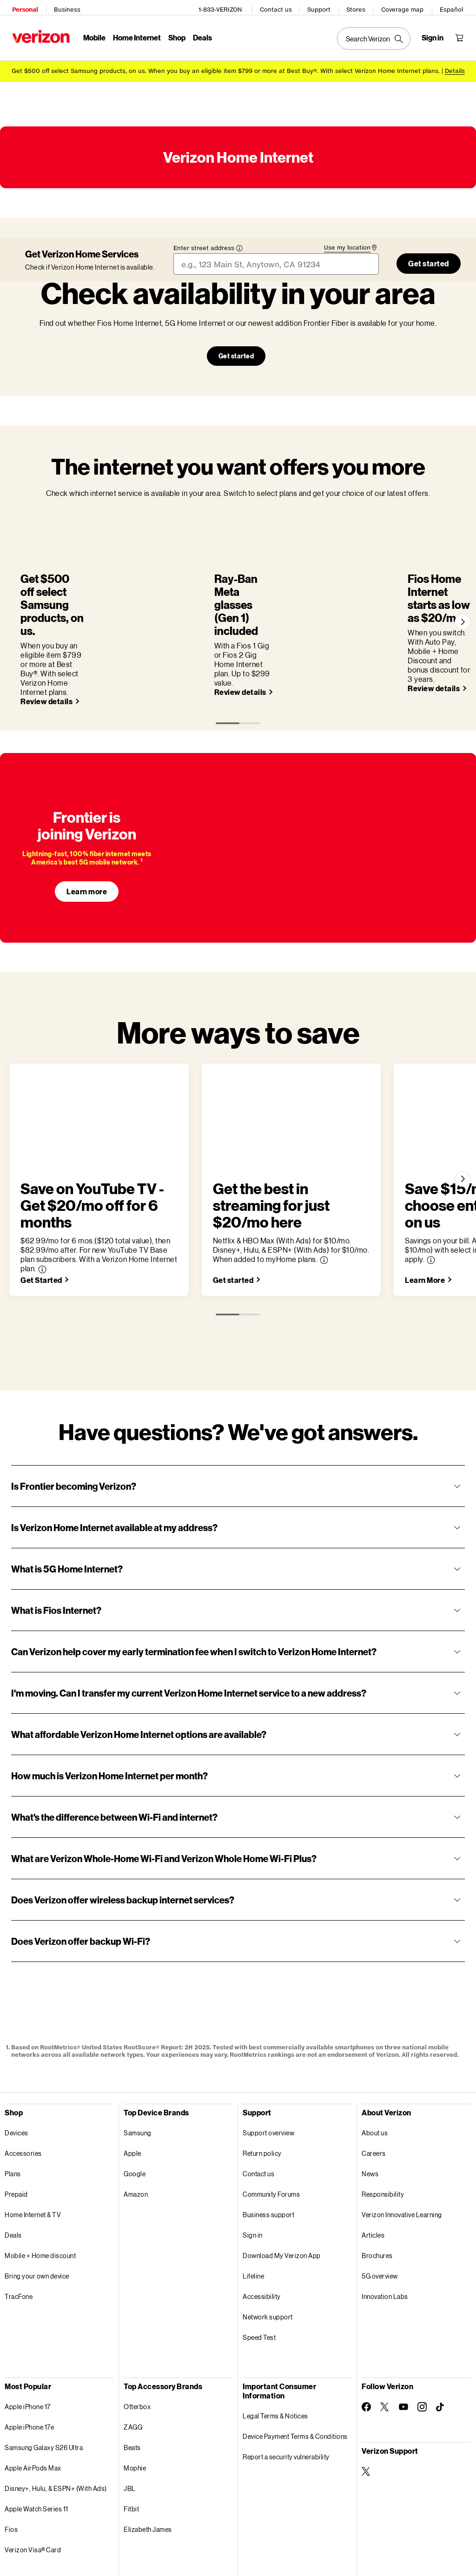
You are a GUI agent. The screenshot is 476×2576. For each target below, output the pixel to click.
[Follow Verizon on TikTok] (440, 2329)
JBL (130, 2411)
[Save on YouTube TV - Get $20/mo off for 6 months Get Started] (46, 1202)
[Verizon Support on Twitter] (366, 2393)
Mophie (135, 2390)
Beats (132, 2370)
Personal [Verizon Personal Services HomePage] (22, 7)
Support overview (268, 2055)
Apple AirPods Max (33, 2390)
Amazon (136, 2116)
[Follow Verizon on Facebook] (366, 2329)
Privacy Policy (147, 2526)
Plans (13, 2096)
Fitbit (131, 2431)
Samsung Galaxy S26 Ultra (44, 2370)
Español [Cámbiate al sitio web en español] (454, 7)
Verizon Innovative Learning (402, 2137)
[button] (262, 1173)
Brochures (377, 2178)
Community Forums (271, 2116)
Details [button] (455, 66)
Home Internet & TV (33, 2137)
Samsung (138, 2055)
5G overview (380, 2198)
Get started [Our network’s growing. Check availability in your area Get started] (236, 351)
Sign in (253, 2157)
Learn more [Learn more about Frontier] (86, 830)
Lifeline (253, 2198)
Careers (374, 2076)
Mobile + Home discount (40, 2178)
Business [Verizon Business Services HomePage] (64, 7)
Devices (16, 2055)
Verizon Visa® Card (33, 2472)
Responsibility (383, 2116)
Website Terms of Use (160, 2548)
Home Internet (134, 35)
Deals (13, 2157)
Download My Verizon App (282, 2178)
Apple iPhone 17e (29, 2349)
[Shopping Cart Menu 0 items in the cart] (462, 35)
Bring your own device (37, 2198)
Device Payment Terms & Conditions (295, 2359)
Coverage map (405, 7)
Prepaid (16, 2116)
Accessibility (262, 2219)
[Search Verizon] (376, 36)
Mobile (91, 35)
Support (321, 7)
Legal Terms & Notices (275, 2338)
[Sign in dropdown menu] (435, 35)
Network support (268, 2239)
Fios (11, 2452)
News (370, 2096)
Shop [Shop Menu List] (174, 35)
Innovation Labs (385, 2219)
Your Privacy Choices (212, 2526)
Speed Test (259, 2260)
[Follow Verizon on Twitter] (385, 2329)
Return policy (262, 2076)
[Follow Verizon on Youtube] (403, 2329)
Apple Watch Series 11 (36, 2431)
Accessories (23, 2076)
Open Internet (321, 2526)
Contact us (279, 7)
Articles (373, 2157)
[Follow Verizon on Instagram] (422, 2329)
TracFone (19, 2219)
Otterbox (137, 2329)
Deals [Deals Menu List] (199, 35)
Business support (268, 2137)
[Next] (460, 589)
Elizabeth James (148, 2452)
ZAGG (133, 2349)
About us (375, 2055)
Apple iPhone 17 (28, 2329)
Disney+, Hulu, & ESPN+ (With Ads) (56, 2411)
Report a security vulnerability (286, 2379)
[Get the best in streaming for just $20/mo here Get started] (341, 1202)
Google (134, 2096)
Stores (358, 7)
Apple (132, 2076)
